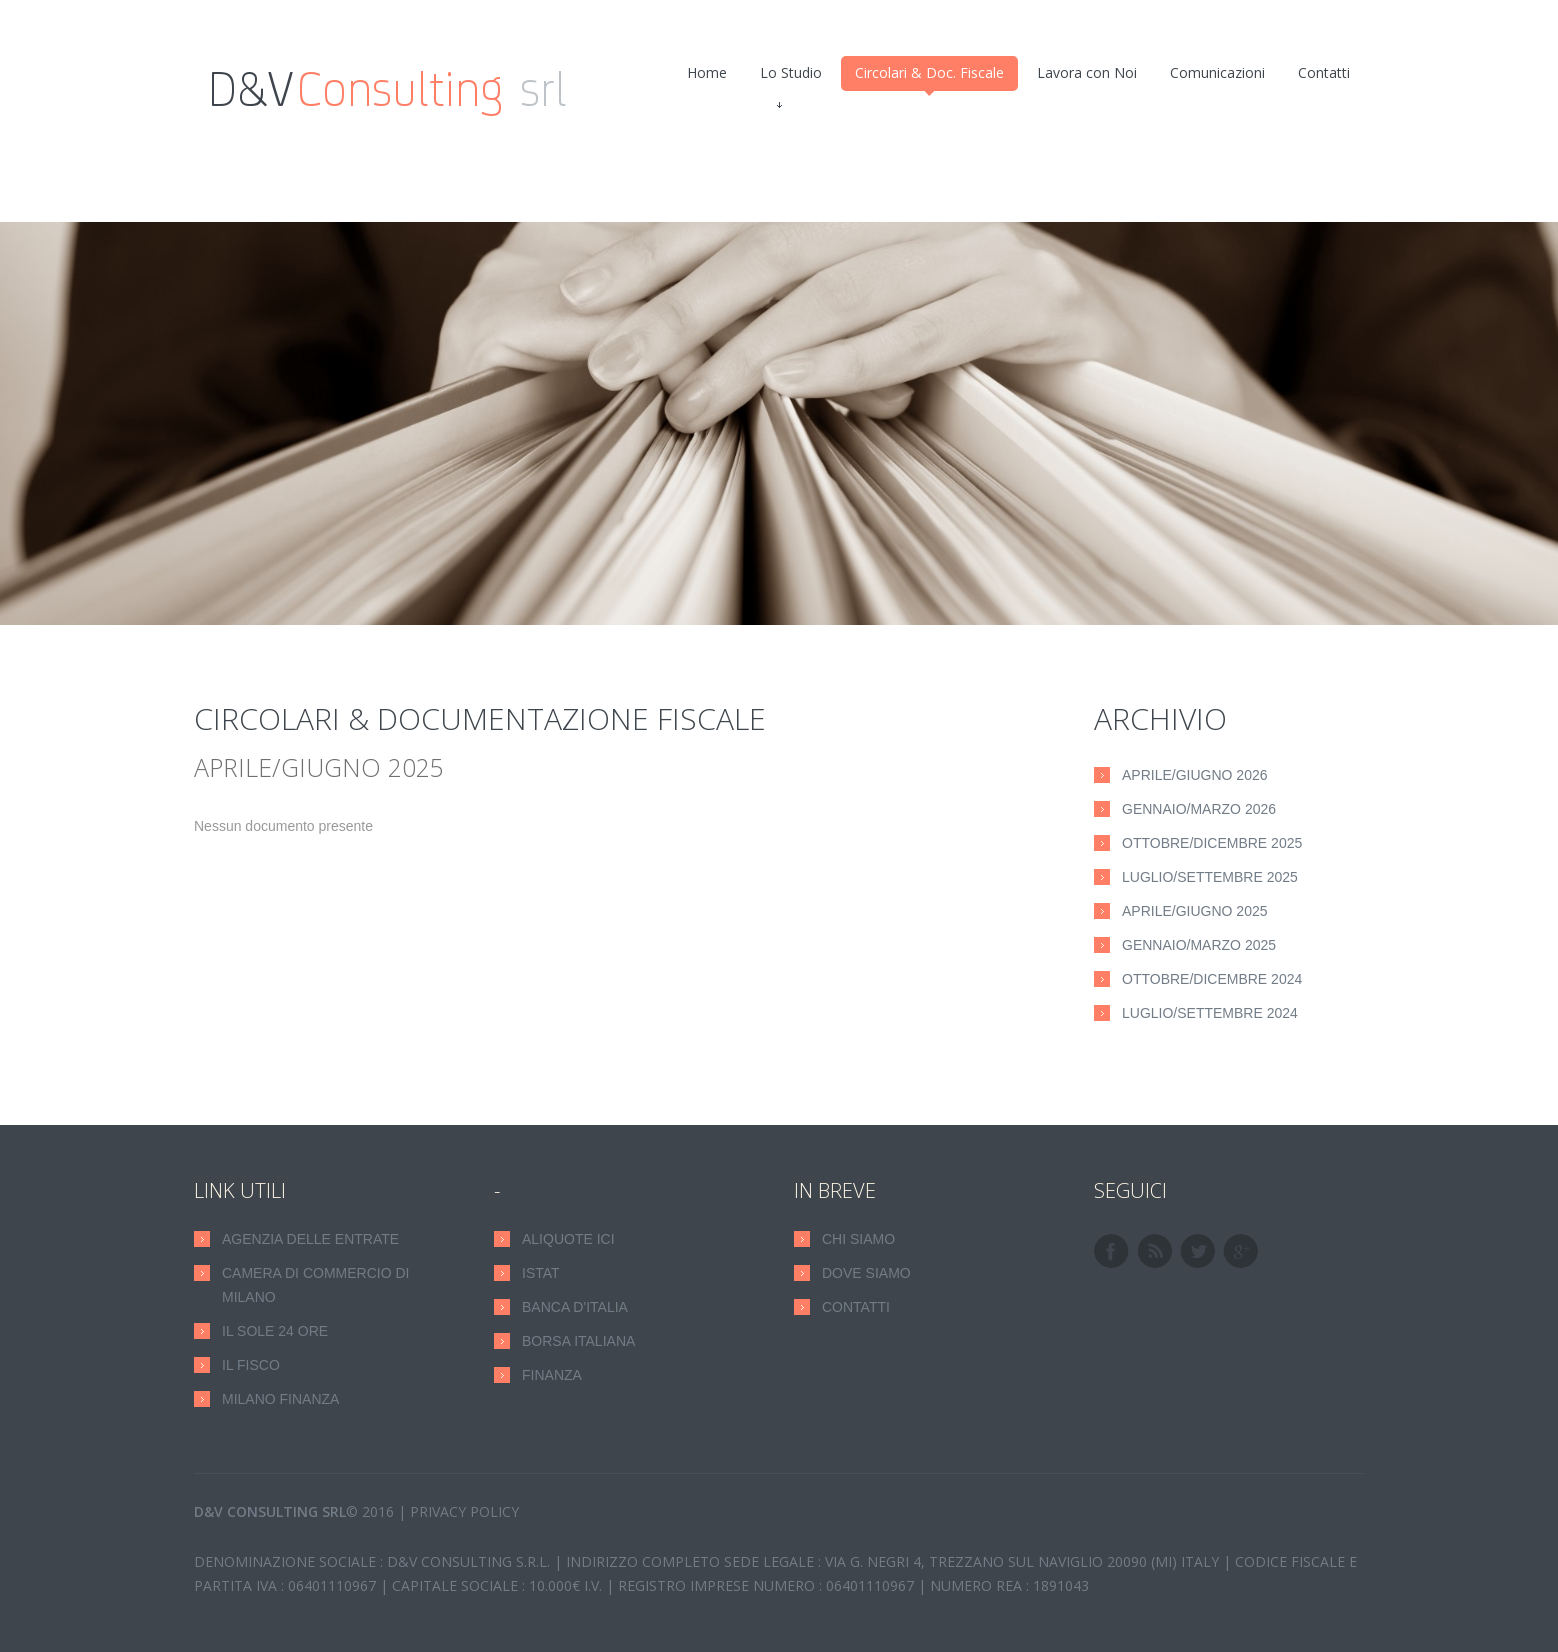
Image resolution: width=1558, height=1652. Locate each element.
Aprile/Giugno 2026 (1195, 775)
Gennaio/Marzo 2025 (1199, 945)
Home (707, 72)
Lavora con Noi (1087, 72)
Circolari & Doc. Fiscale (929, 77)
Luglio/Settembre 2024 (1210, 1013)
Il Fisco (251, 1365)
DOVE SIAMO (866, 1273)
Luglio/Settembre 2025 (1210, 877)
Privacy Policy (464, 1511)
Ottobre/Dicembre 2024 (1212, 979)
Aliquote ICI (568, 1239)
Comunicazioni (1217, 72)
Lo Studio (791, 77)
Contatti (1324, 72)
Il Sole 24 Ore (275, 1331)
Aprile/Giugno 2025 (1195, 911)
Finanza (552, 1375)
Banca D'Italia (575, 1307)
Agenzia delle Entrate (310, 1239)
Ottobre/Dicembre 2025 (1212, 843)
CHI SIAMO (858, 1239)
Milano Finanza (280, 1399)
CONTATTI (856, 1307)
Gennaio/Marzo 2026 (1199, 809)
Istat (541, 1273)
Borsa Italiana (578, 1341)
